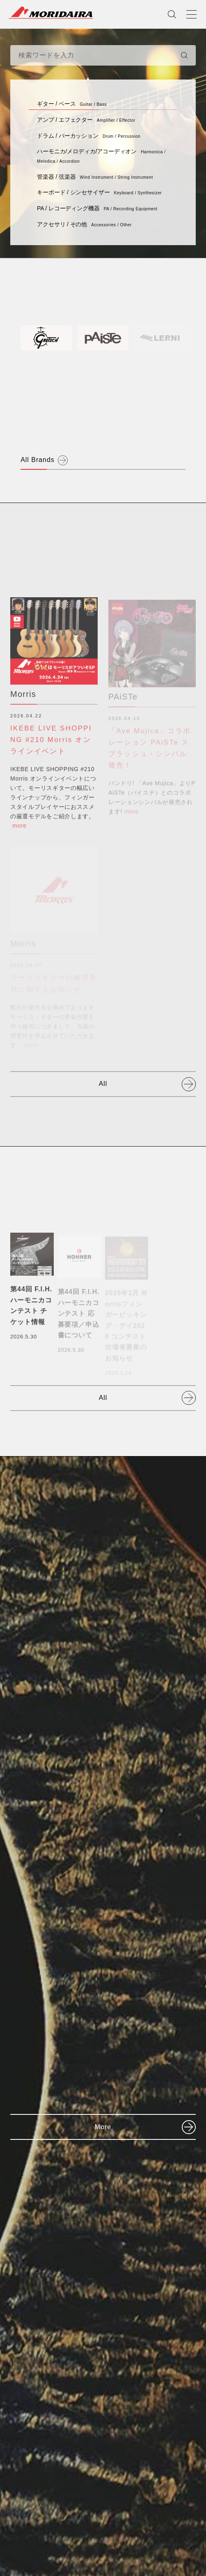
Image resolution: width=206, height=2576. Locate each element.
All (103, 1083)
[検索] (184, 55)
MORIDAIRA (51, 13)
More (103, 2126)
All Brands (38, 459)
